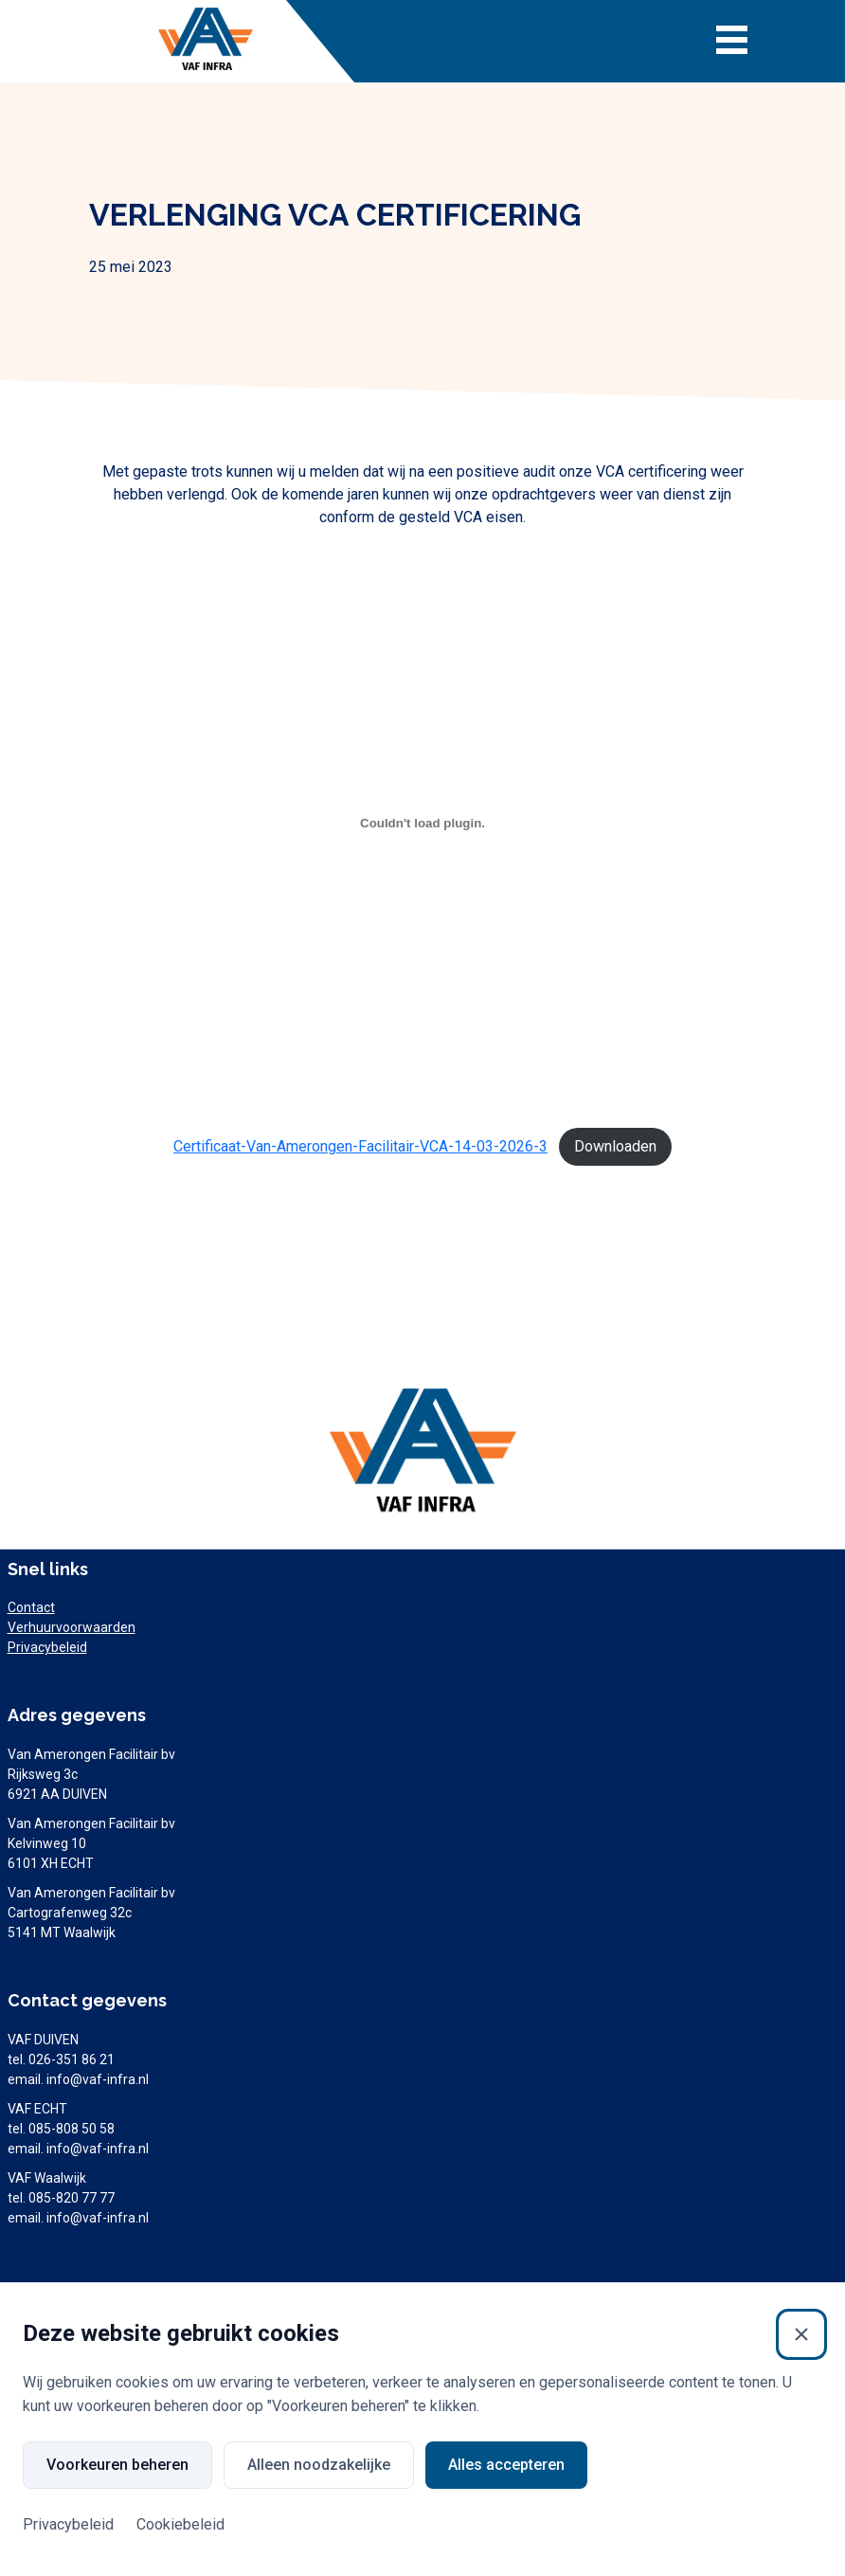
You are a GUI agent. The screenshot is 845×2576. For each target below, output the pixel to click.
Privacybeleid (47, 1647)
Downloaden (615, 1146)
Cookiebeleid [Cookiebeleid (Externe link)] (180, 2524)
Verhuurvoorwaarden (71, 1627)
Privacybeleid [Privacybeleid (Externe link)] (68, 2524)
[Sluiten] (801, 2334)
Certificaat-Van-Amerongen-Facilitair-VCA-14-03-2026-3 (360, 1146)
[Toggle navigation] (731, 42)
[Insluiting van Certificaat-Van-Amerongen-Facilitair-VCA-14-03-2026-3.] (423, 822)
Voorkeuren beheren (117, 2465)
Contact (31, 1607)
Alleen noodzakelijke (318, 2465)
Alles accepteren (506, 2465)
